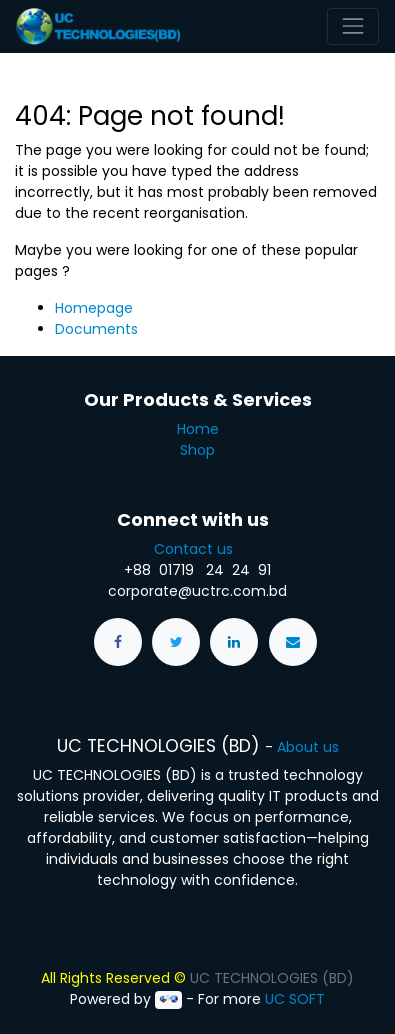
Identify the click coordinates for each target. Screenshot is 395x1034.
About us (308, 747)
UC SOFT (295, 999)
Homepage (94, 308)
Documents (96, 329)
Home (198, 429)
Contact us (197, 549)
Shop (197, 450)
